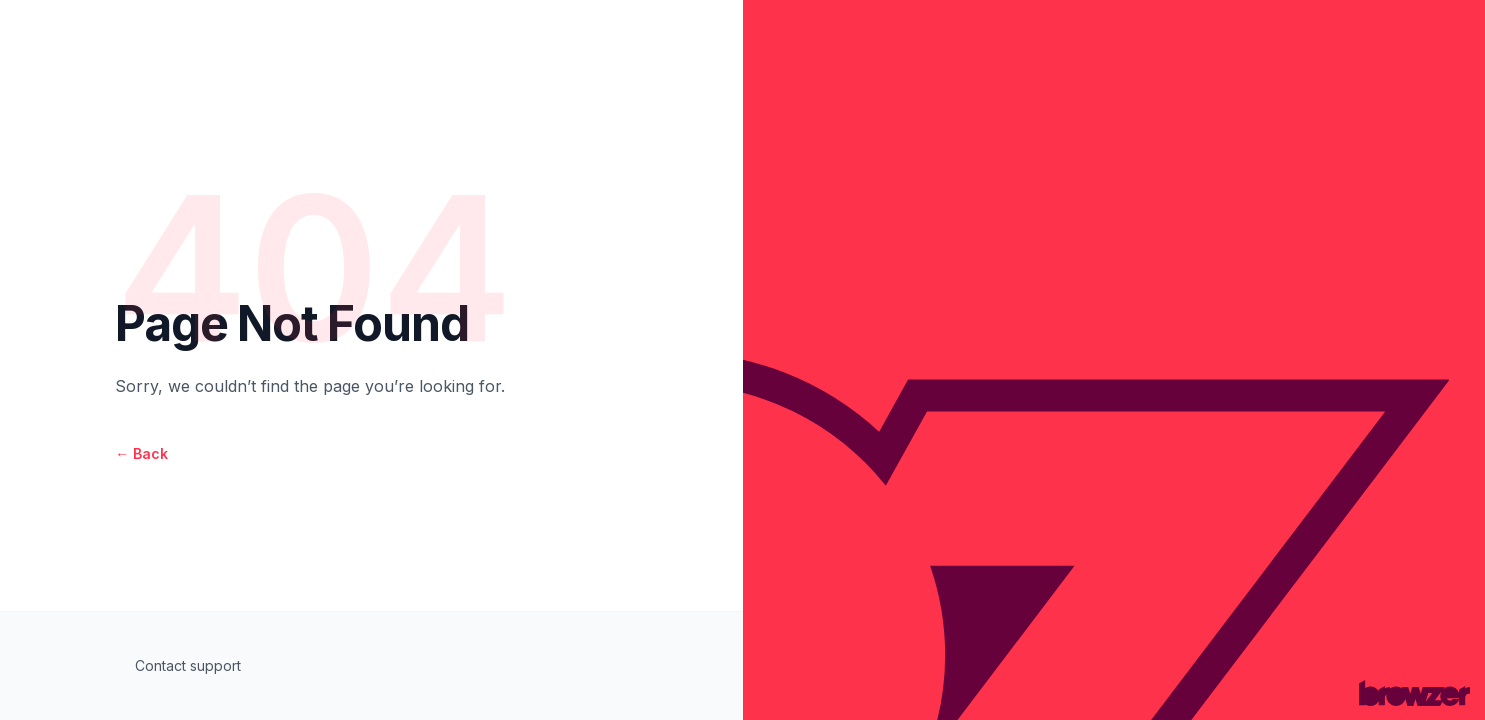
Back (141, 453)
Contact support (188, 665)
